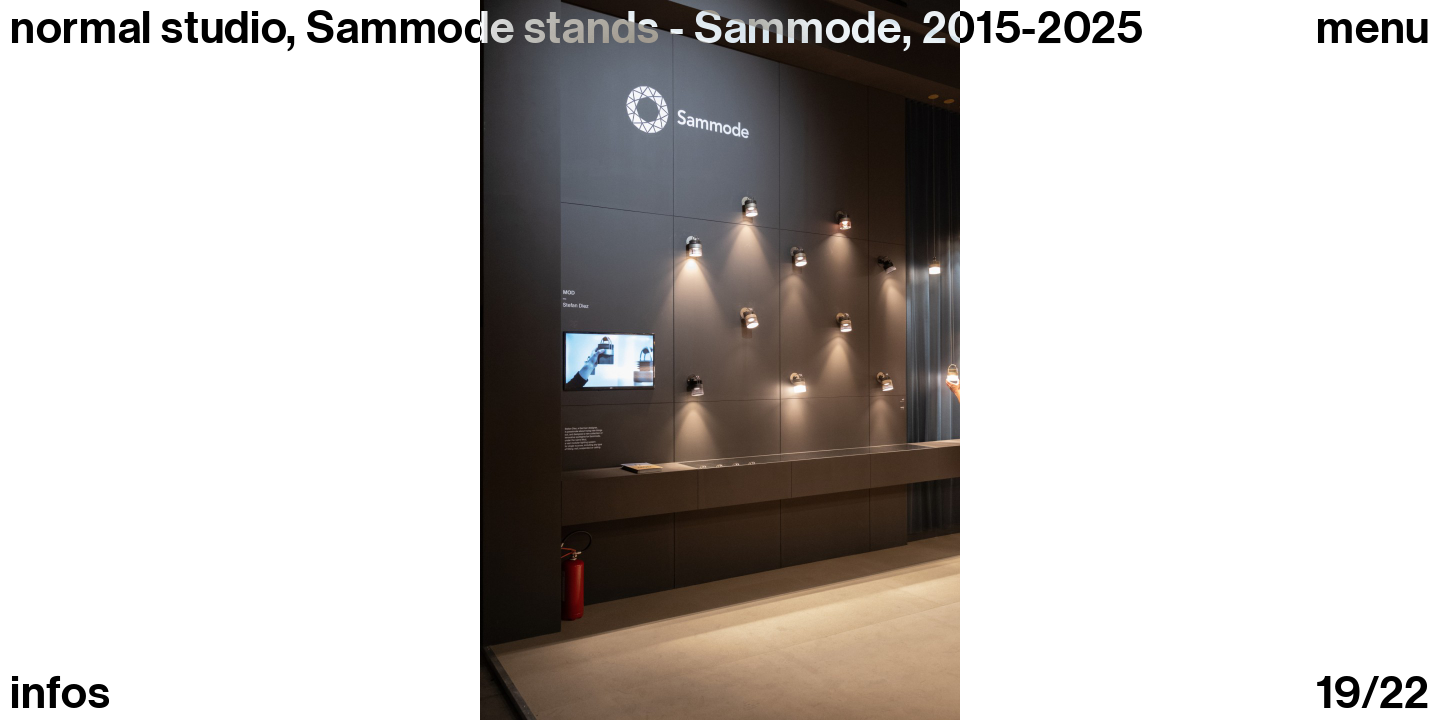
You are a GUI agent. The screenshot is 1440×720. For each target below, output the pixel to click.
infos (60, 693)
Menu (1373, 28)
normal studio (148, 28)
